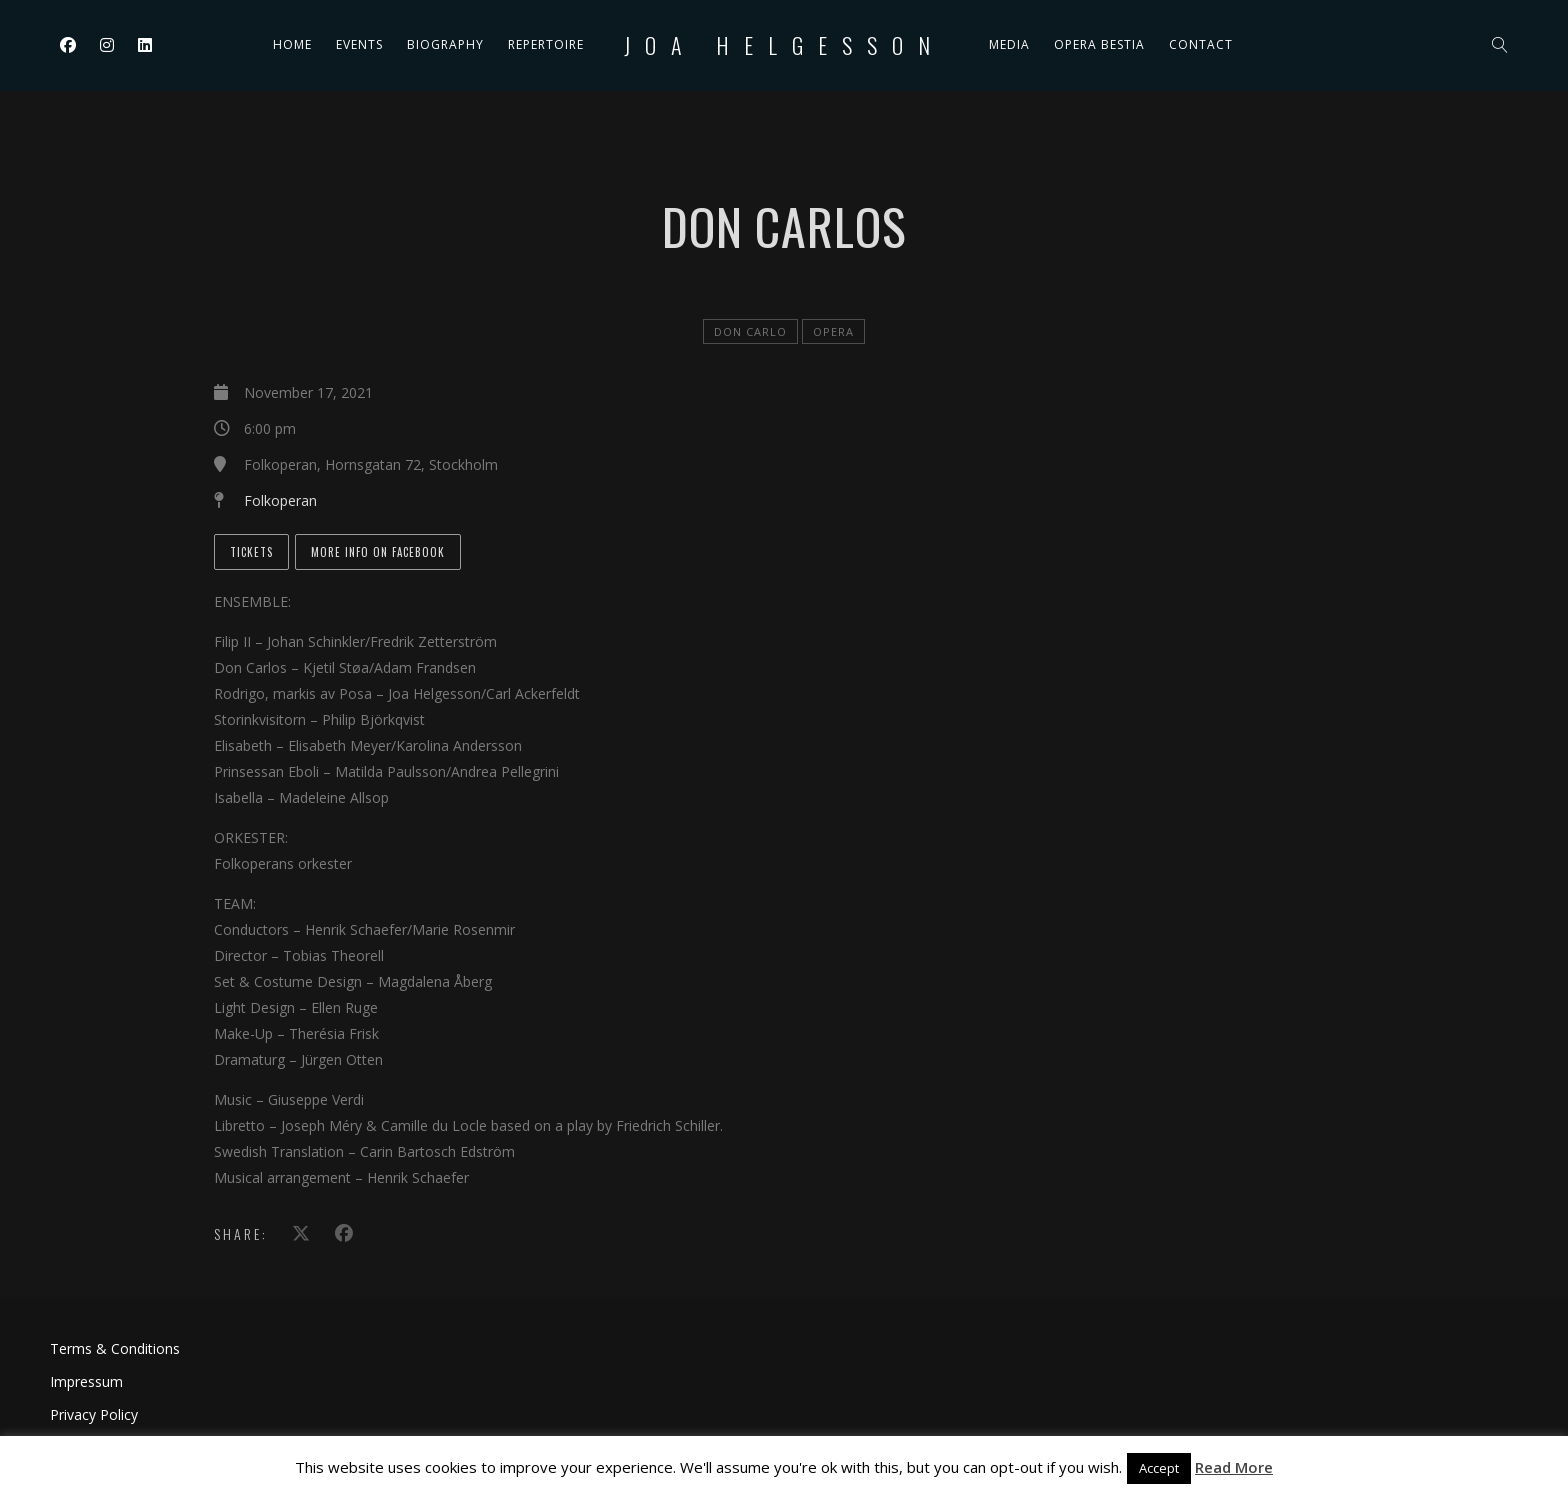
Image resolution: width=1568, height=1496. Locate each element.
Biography (445, 44)
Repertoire (546, 44)
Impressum (86, 1381)
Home (292, 44)
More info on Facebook (378, 552)
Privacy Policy (94, 1414)
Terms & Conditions (115, 1348)
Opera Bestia (1099, 44)
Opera (833, 331)
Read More (1234, 1467)
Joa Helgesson (784, 45)
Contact (1201, 44)
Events (359, 44)
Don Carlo (750, 331)
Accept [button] (1159, 1468)
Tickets (251, 552)
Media (1009, 44)
